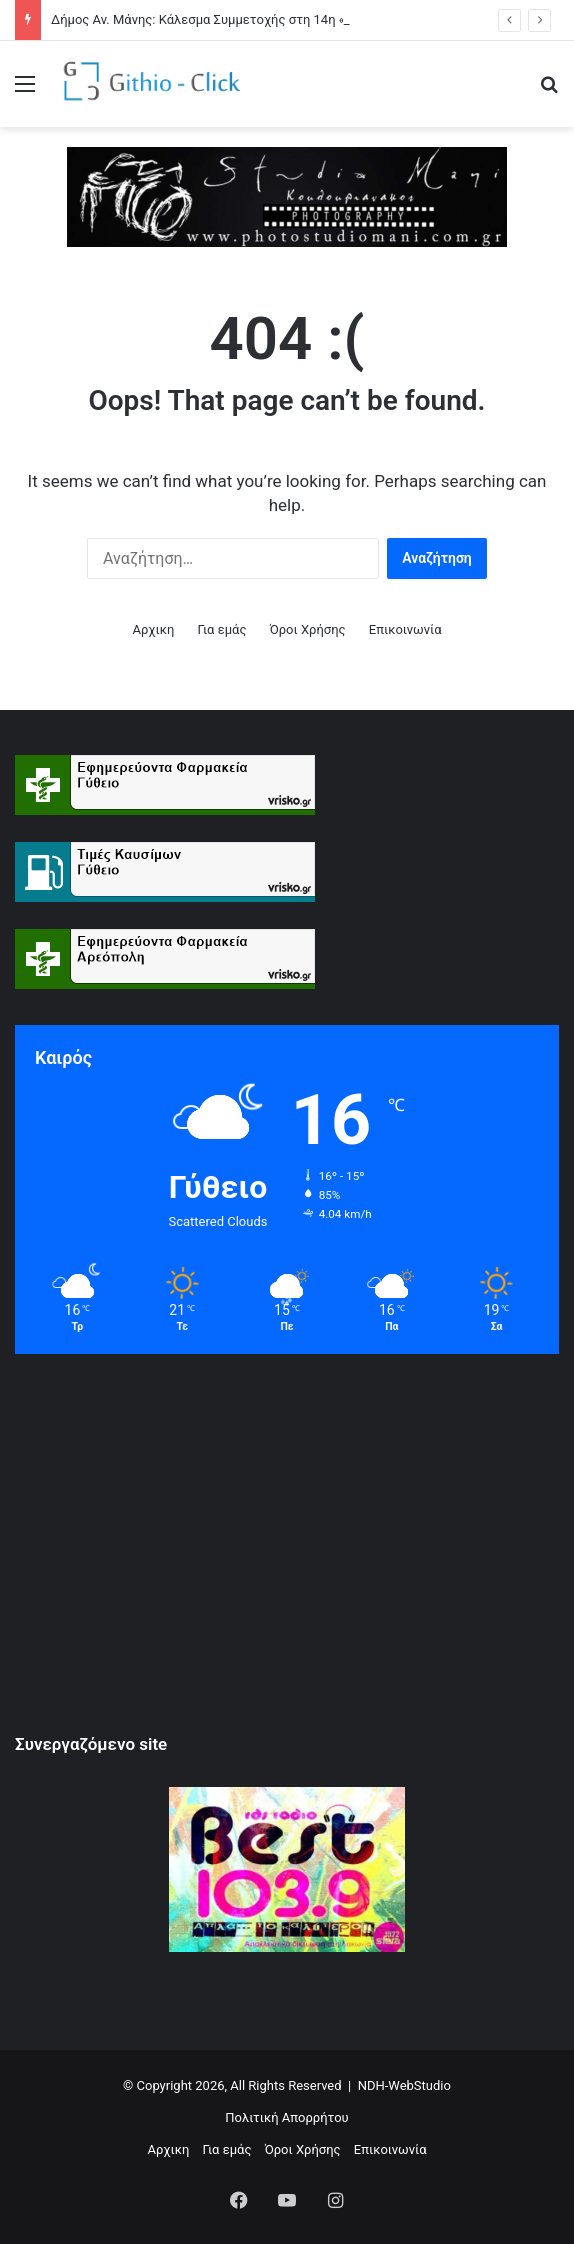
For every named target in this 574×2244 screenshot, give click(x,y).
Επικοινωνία (405, 629)
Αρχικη (153, 629)
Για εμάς (222, 629)
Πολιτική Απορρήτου (286, 2117)
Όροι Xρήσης (308, 629)
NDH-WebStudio (404, 2085)
